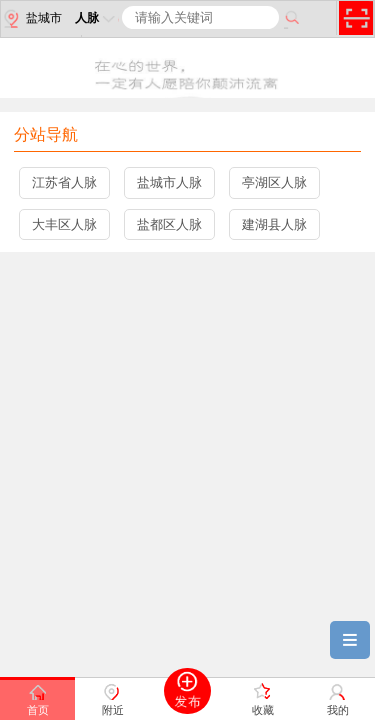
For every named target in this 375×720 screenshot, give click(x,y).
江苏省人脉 (64, 182)
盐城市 (31, 19)
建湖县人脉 (274, 224)
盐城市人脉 (169, 182)
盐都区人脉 (169, 224)
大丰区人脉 (64, 224)
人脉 (97, 18)
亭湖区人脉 (274, 182)
